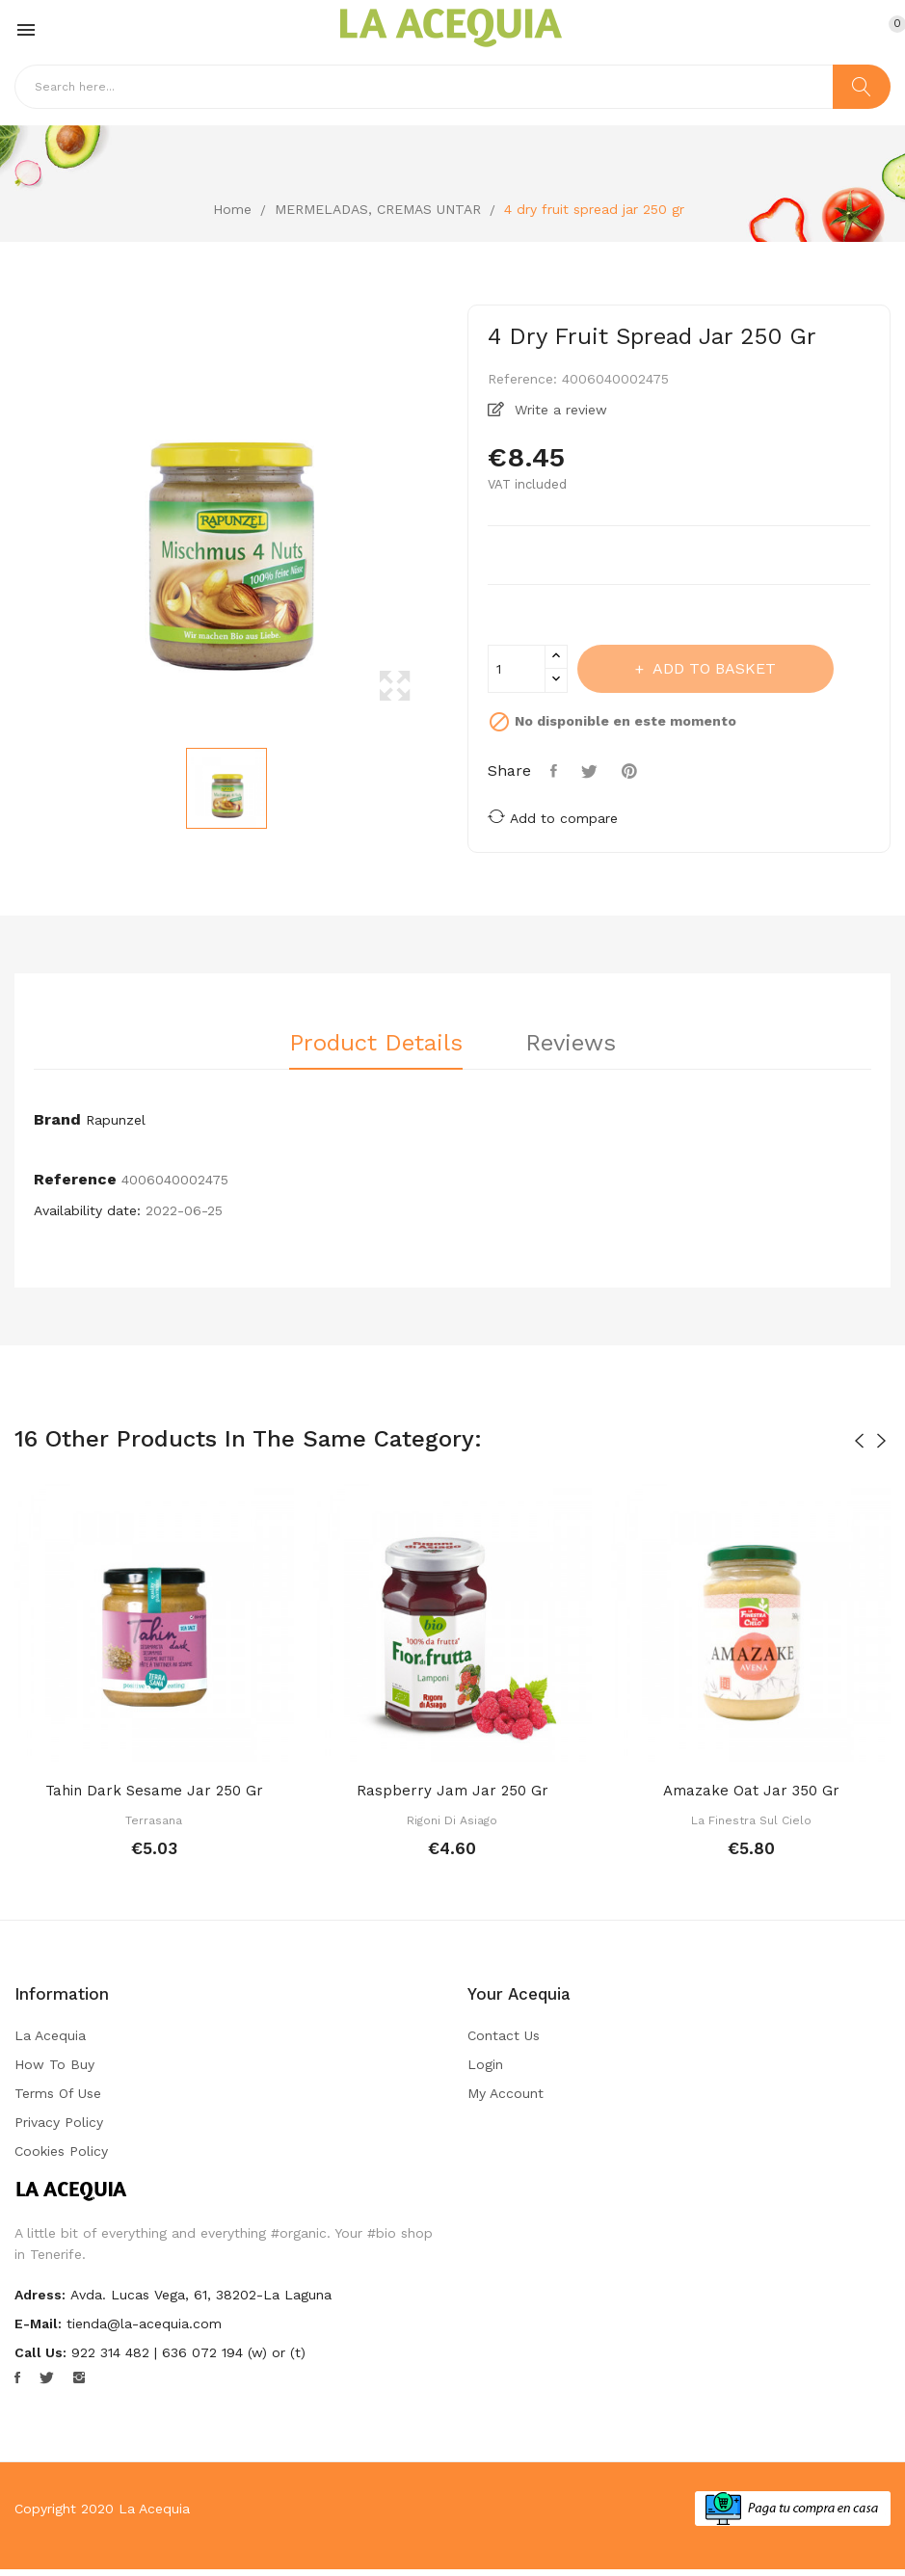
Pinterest (632, 771)
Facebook (17, 2377)
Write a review (558, 409)
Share (556, 771)
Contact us (503, 2035)
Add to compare (553, 817)
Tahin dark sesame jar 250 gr (154, 1790)
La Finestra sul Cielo (751, 1820)
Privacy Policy (58, 2122)
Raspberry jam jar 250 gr (452, 1790)
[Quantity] (517, 669)
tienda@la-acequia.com (144, 2323)
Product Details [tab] (376, 1043)
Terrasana (153, 1820)
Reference (75, 1179)
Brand (57, 1119)
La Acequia (50, 2035)
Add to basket (712, 668)
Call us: (40, 2352)
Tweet (592, 771)
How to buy (54, 2064)
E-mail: (38, 2323)
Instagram (79, 2377)
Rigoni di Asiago (452, 1820)
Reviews (570, 1043)
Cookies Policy (61, 2151)
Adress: (40, 2294)
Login (485, 2064)
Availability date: (87, 1210)
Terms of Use (57, 2093)
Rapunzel (116, 1120)
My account (505, 2093)
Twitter (47, 2377)
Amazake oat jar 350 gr (751, 1790)
